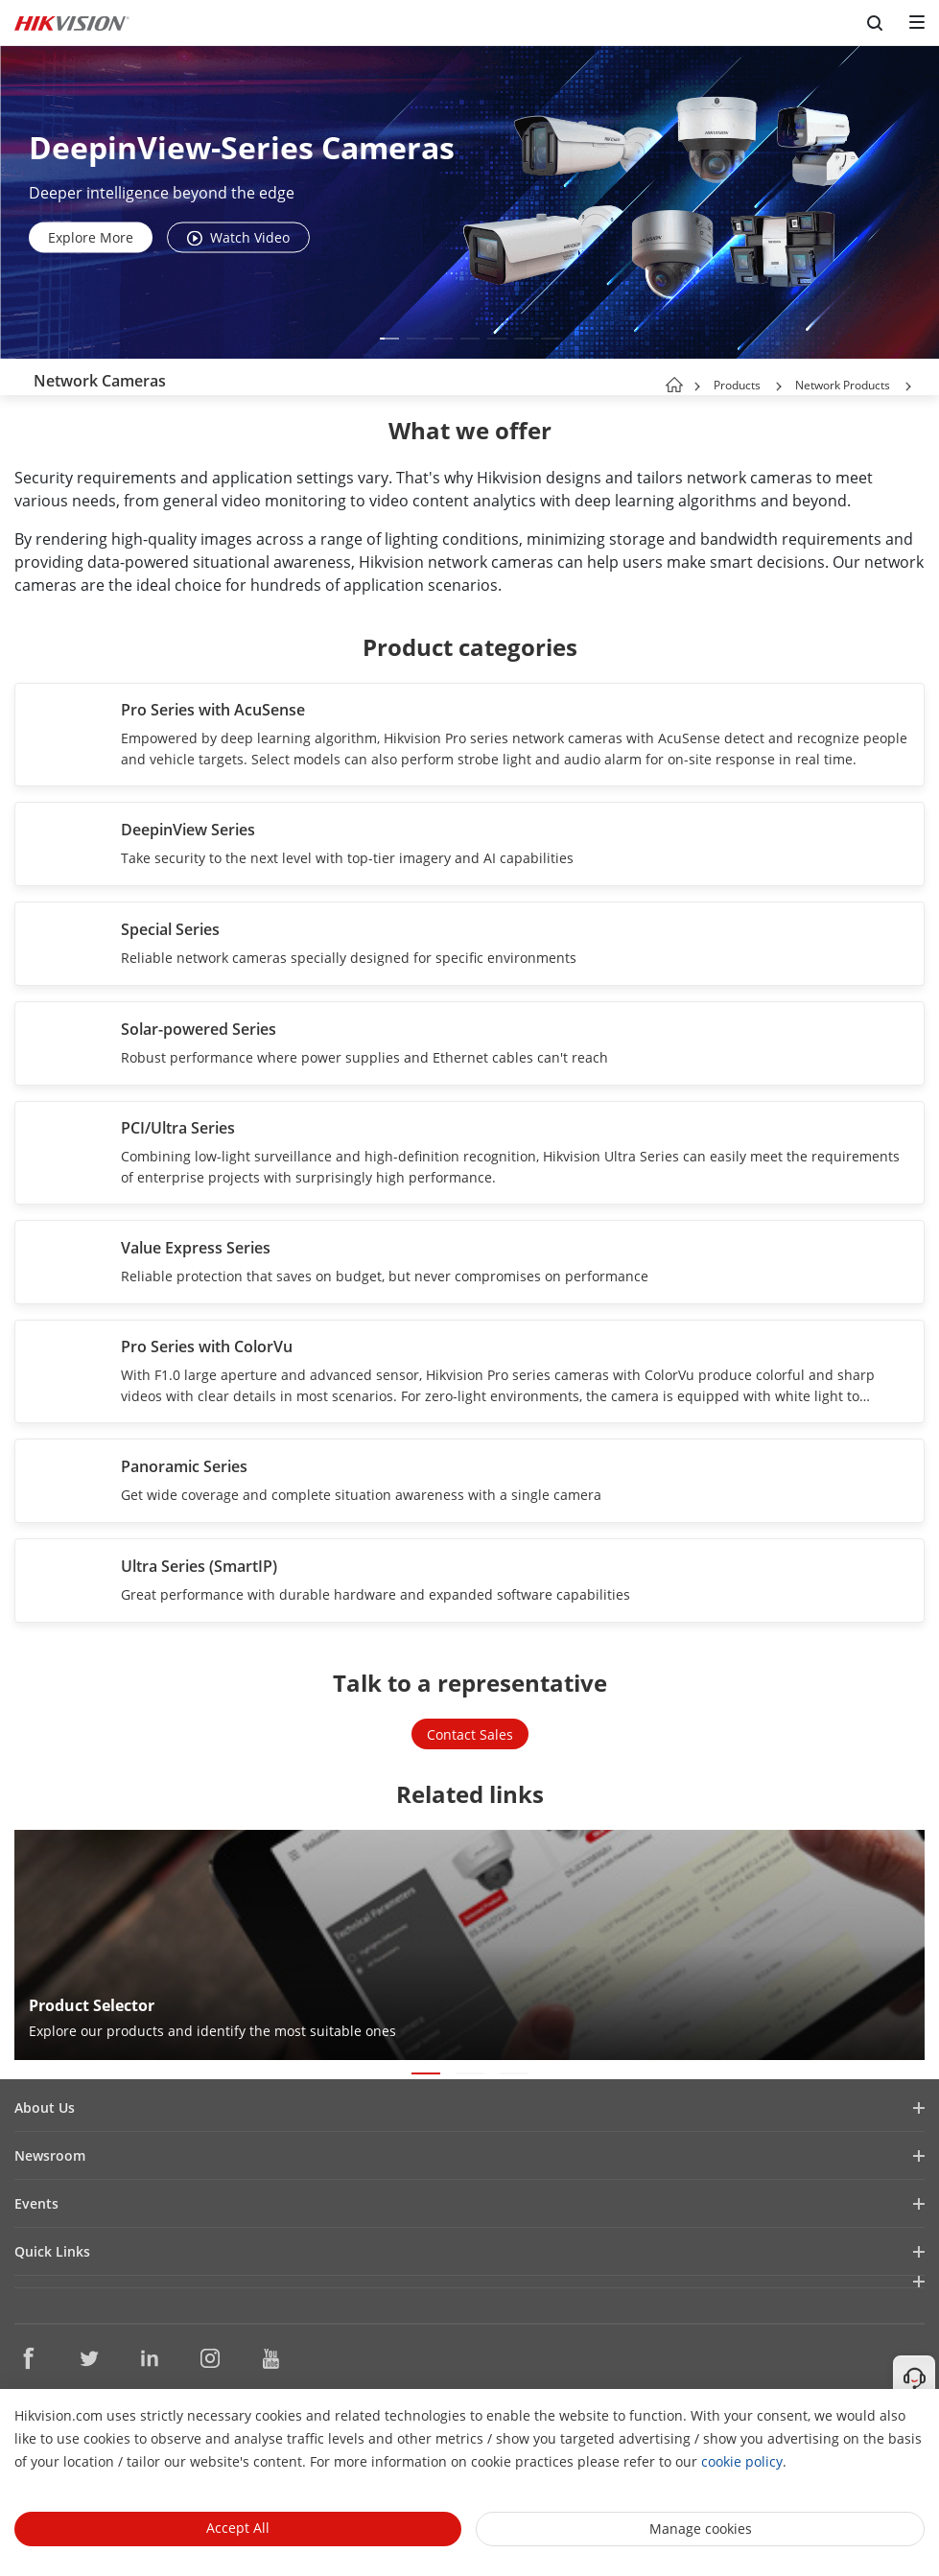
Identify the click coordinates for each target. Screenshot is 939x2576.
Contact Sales (470, 1734)
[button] (389, 338)
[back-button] (18, 377)
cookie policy (742, 2461)
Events (36, 2203)
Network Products (842, 385)
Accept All (238, 2527)
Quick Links (52, 2251)
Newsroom (49, 2155)
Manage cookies (700, 2528)
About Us (44, 2107)
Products (737, 385)
